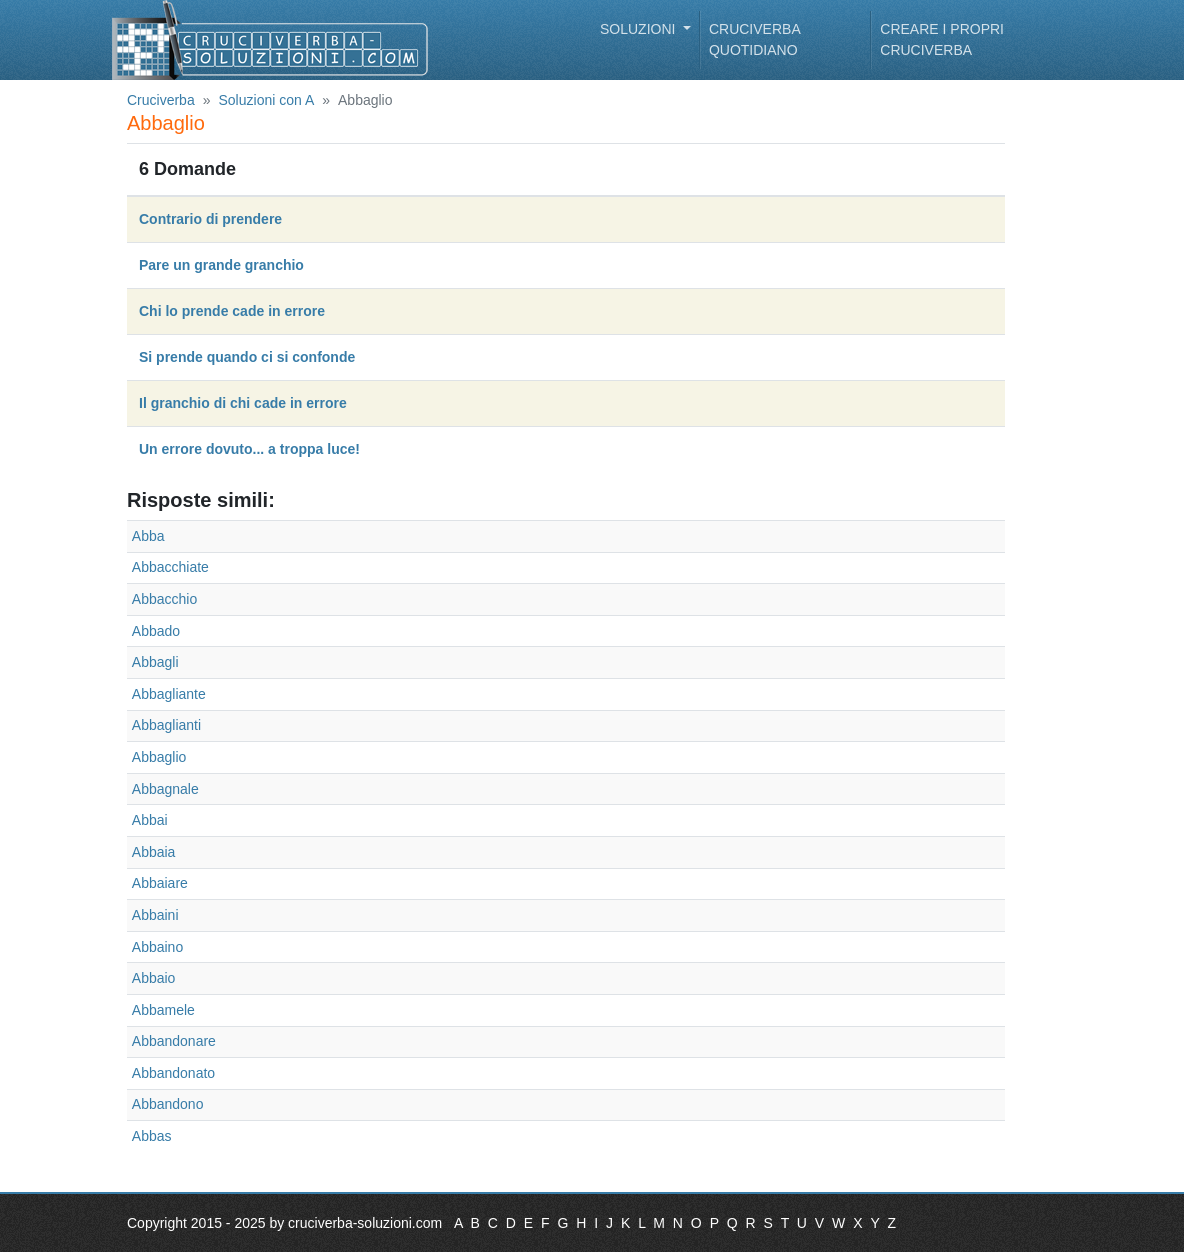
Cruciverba (161, 100)
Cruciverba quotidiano (754, 39)
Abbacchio (164, 599)
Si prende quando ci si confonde (247, 357)
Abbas (152, 1136)
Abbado (156, 631)
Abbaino (157, 947)
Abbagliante (169, 694)
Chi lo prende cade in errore (232, 311)
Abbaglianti (166, 725)
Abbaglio (159, 757)
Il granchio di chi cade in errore (243, 403)
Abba (148, 536)
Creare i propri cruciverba (942, 39)
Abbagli (155, 662)
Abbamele (163, 1010)
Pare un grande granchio (221, 265)
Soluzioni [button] (639, 29)
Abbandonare (174, 1041)
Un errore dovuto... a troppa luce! (249, 449)
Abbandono (168, 1104)
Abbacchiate (170, 567)
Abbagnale (165, 789)
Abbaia (154, 852)
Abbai (150, 820)
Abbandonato (173, 1073)
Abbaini (155, 915)
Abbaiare (160, 883)
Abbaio (154, 978)
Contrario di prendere (210, 219)
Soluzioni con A (267, 100)
